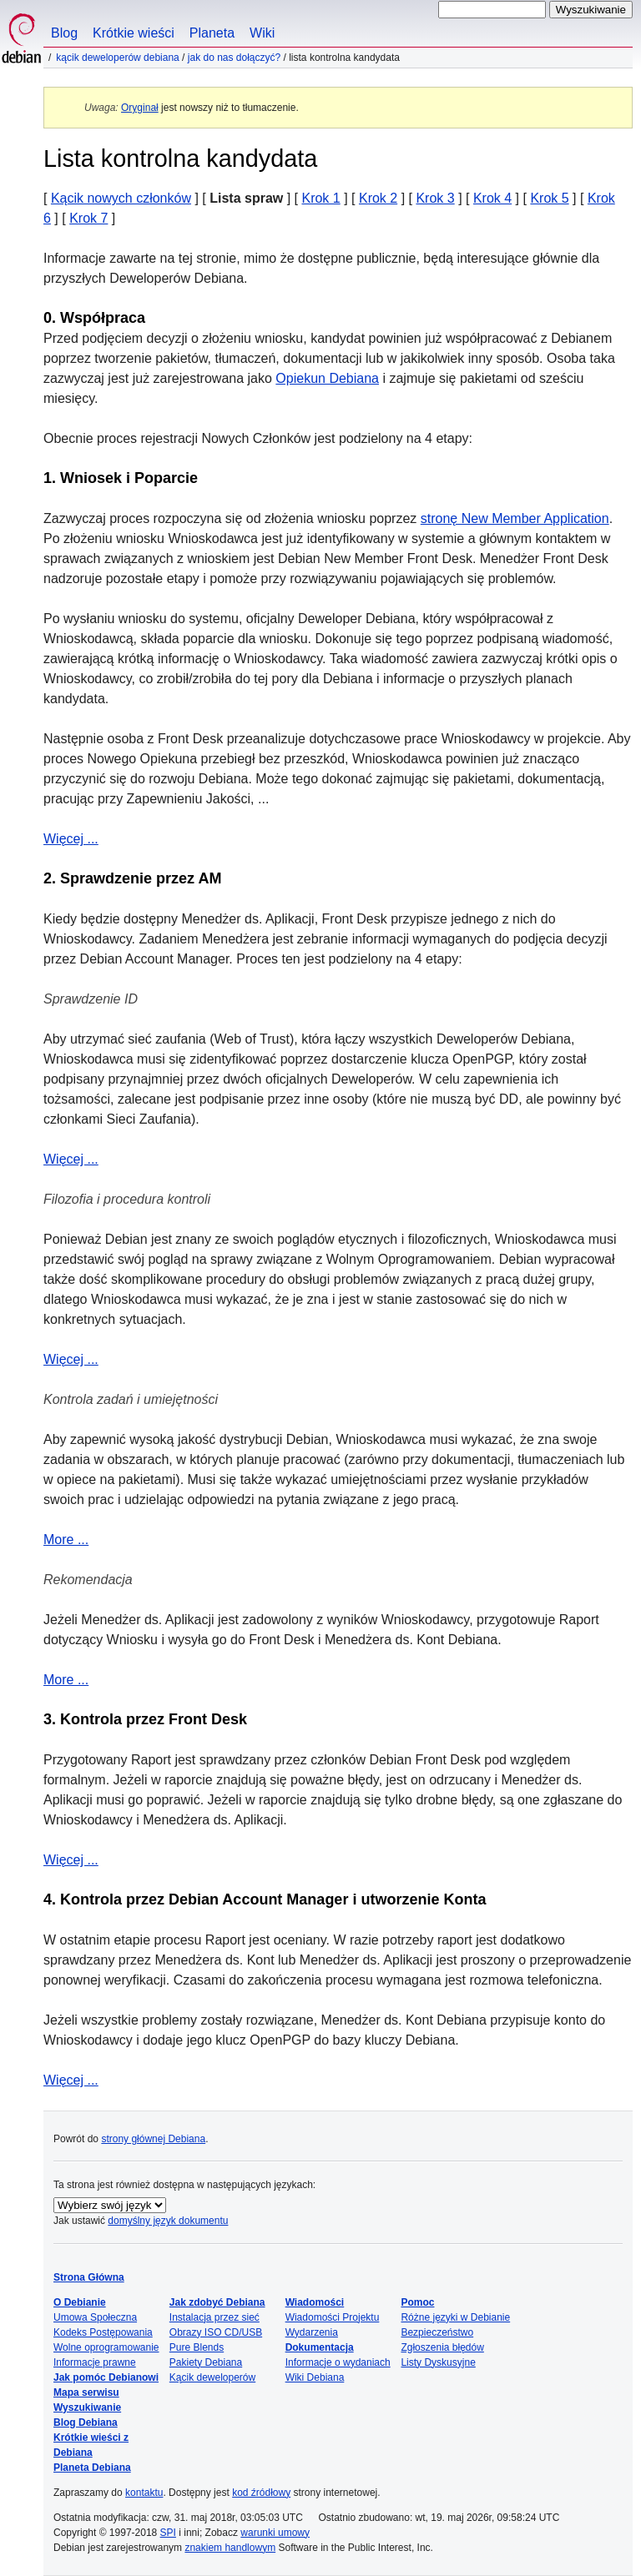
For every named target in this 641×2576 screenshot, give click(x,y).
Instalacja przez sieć (214, 2317)
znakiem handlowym (229, 2547)
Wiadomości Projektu (332, 2317)
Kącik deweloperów (212, 2377)
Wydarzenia (311, 2332)
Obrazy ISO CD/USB (215, 2332)
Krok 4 (492, 198)
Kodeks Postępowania (103, 2332)
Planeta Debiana (92, 2467)
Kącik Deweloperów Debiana (117, 57)
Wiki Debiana (315, 2377)
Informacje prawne (94, 2362)
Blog (64, 33)
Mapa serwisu (86, 2392)
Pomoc (417, 2302)
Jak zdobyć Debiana (217, 2302)
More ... (65, 1539)
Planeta (212, 33)
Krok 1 (320, 198)
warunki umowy (275, 2532)
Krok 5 (549, 198)
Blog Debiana (85, 2422)
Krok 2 (378, 198)
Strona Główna (88, 2277)
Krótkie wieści (133, 33)
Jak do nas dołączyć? (234, 57)
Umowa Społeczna (95, 2317)
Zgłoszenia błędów (442, 2347)
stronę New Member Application (515, 518)
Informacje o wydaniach (338, 2362)
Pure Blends (196, 2347)
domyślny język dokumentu (168, 2220)
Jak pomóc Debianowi (106, 2377)
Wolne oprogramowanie (106, 2347)
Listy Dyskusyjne (438, 2362)
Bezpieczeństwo (437, 2332)
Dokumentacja (319, 2347)
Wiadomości (315, 2302)
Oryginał (140, 107)
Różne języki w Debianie (455, 2317)
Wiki (262, 33)
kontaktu (144, 2492)
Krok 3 (435, 198)
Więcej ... (70, 839)
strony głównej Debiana (153, 2139)
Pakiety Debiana (205, 2362)
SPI (168, 2532)
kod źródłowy (261, 2492)
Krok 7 (88, 218)
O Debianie (79, 2302)
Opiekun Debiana (327, 378)
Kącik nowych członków (121, 198)
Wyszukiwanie (87, 2407)
